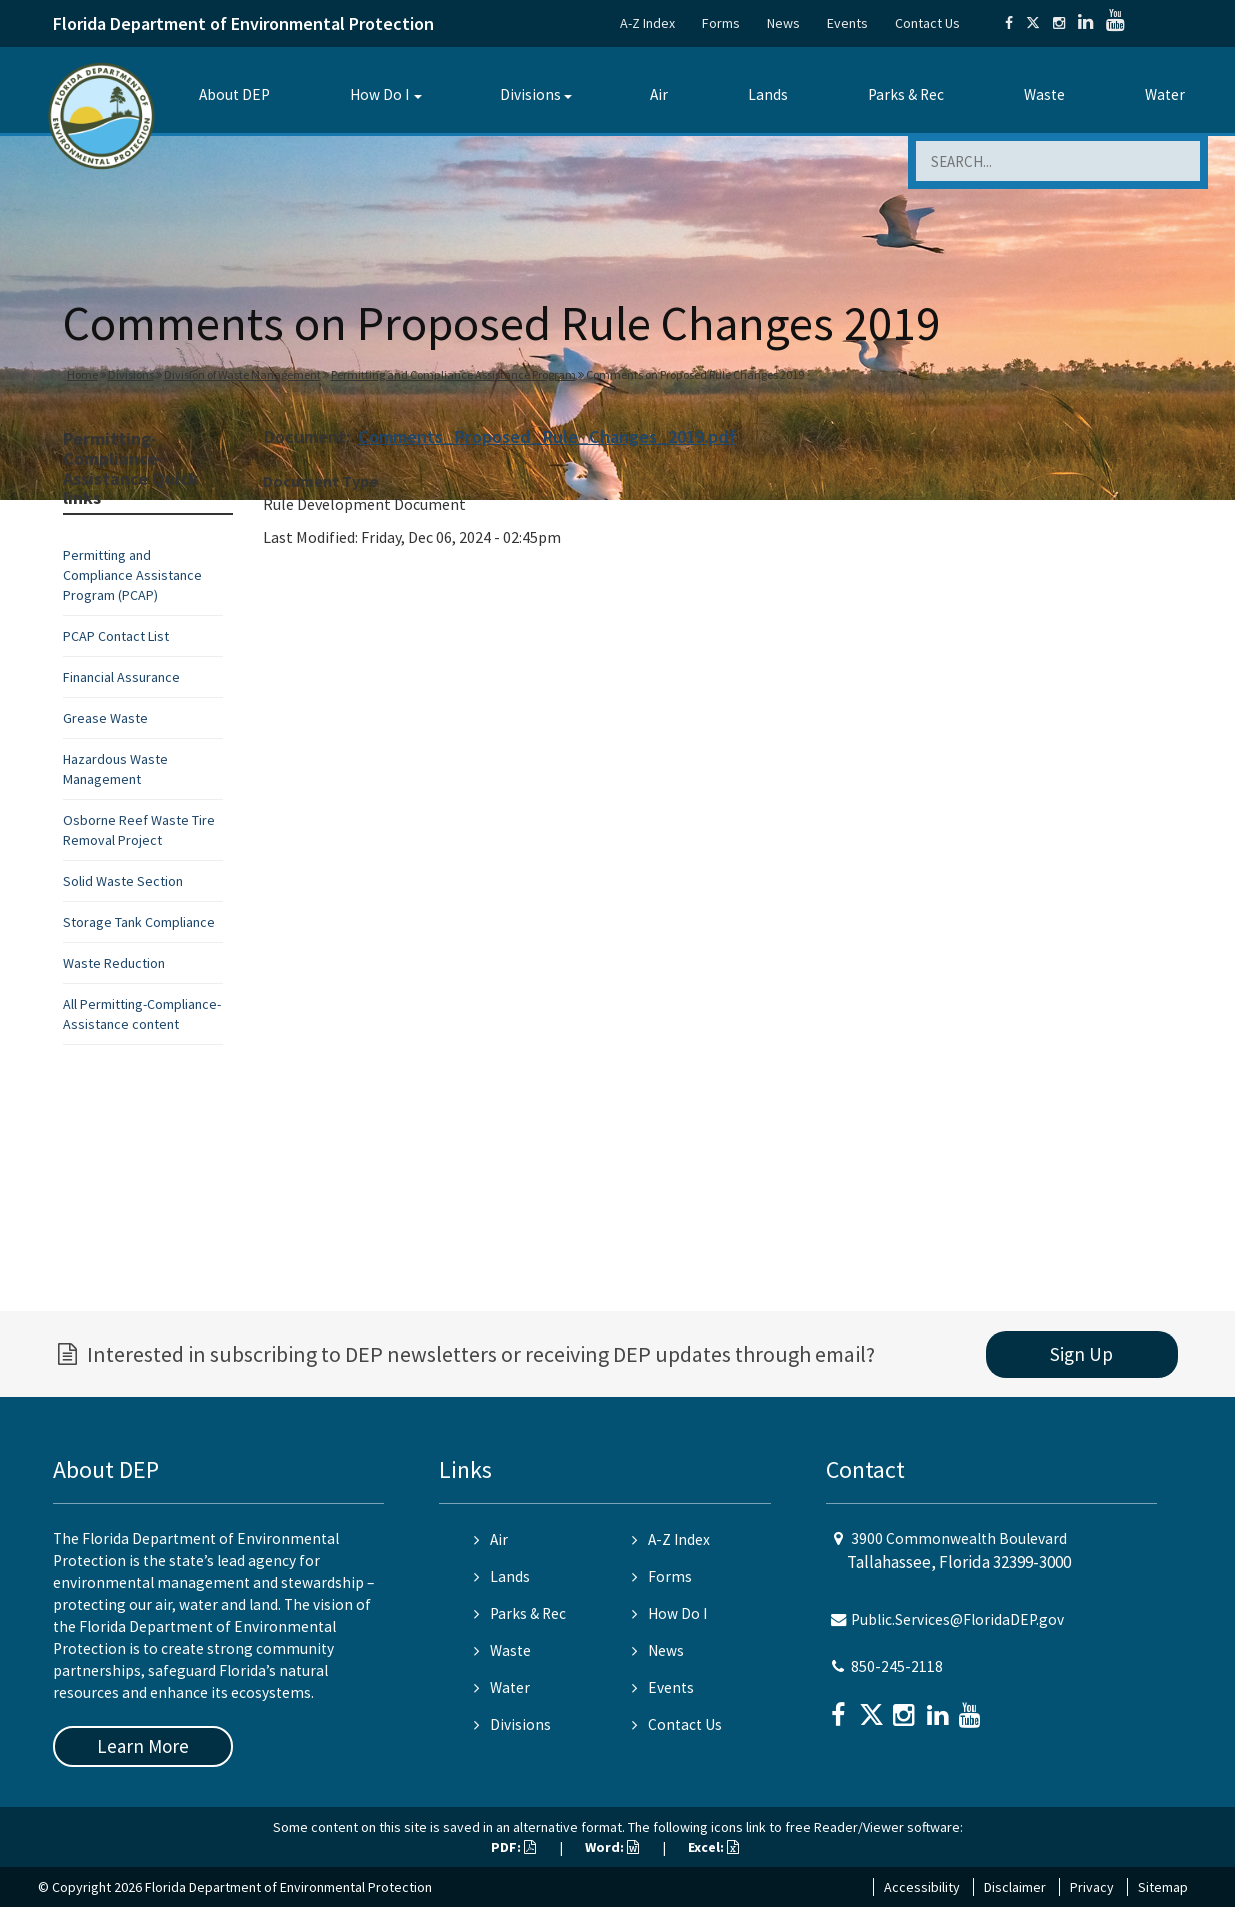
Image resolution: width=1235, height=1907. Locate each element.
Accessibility (922, 1887)
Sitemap (1163, 1887)
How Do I (379, 94)
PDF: (513, 1847)
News (783, 23)
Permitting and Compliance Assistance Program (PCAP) (132, 575)
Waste (1044, 94)
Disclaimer (1015, 1887)
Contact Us (927, 23)
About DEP (234, 94)
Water (1165, 94)
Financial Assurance (121, 677)
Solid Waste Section (123, 881)
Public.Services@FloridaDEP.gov (957, 1619)
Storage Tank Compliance (139, 922)
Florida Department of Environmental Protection (243, 23)
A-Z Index (647, 23)
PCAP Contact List (116, 636)
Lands (768, 94)
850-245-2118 (897, 1666)
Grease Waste (105, 718)
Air (659, 94)
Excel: (713, 1847)
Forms (721, 23)
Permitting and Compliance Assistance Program (453, 374)
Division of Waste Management (242, 374)
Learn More (143, 1746)
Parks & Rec (906, 94)
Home (82, 374)
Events (847, 23)
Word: (612, 1847)
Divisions (530, 94)
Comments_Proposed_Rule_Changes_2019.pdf (547, 436)
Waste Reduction (114, 963)
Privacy (1092, 1887)
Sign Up (1081, 1354)
